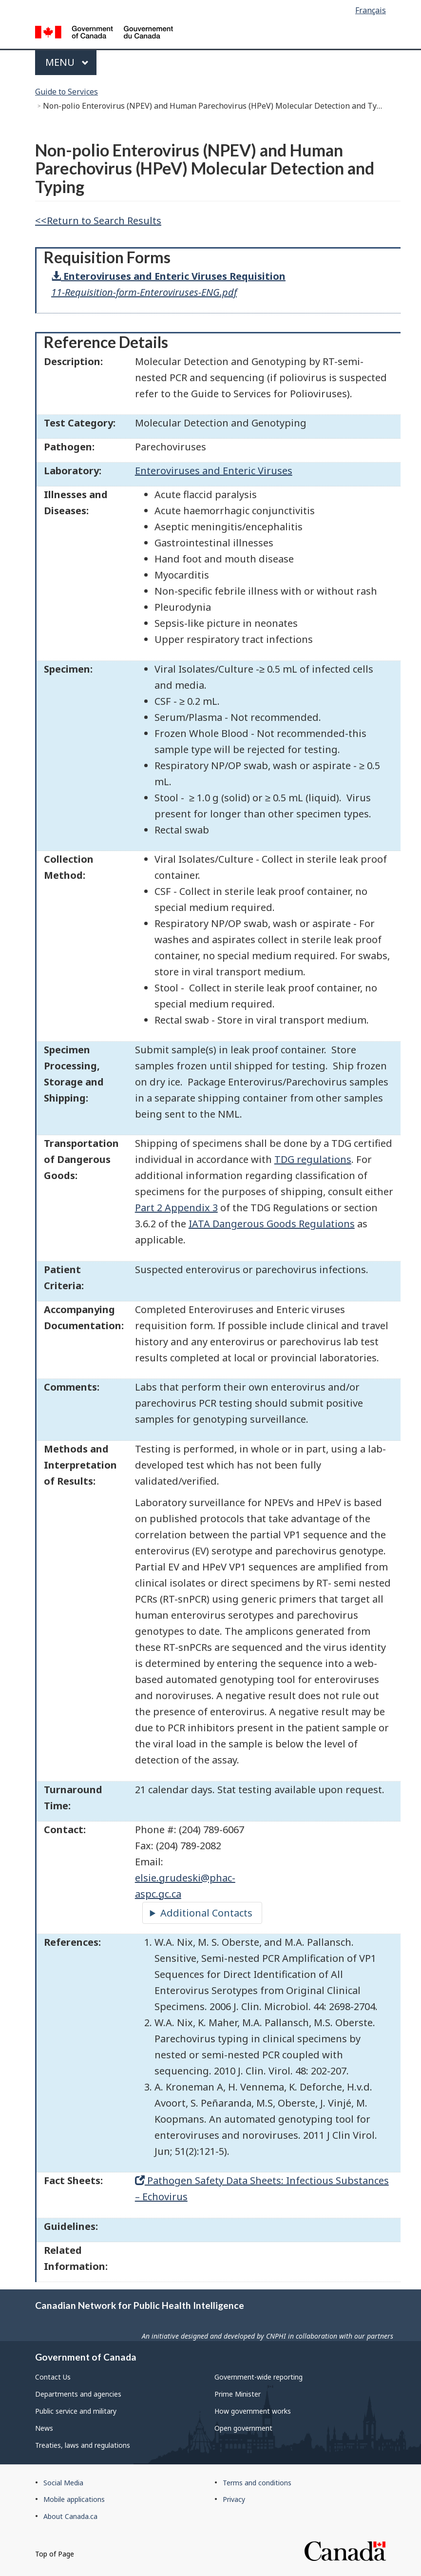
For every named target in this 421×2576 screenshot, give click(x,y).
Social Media (63, 2482)
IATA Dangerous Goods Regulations (272, 1223)
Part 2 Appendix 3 (176, 1207)
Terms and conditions (257, 2482)
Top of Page (54, 2553)
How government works (252, 2411)
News (44, 2428)
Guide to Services (66, 91)
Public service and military (75, 2411)
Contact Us (53, 2377)
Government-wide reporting (258, 2377)
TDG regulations (312, 1159)
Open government (243, 2428)
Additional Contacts (206, 1912)
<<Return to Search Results (98, 220)
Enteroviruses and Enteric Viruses (213, 470)
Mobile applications (74, 2499)
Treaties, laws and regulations (82, 2445)
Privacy (234, 2499)
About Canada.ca (70, 2516)
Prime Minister (237, 2394)
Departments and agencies (78, 2394)
